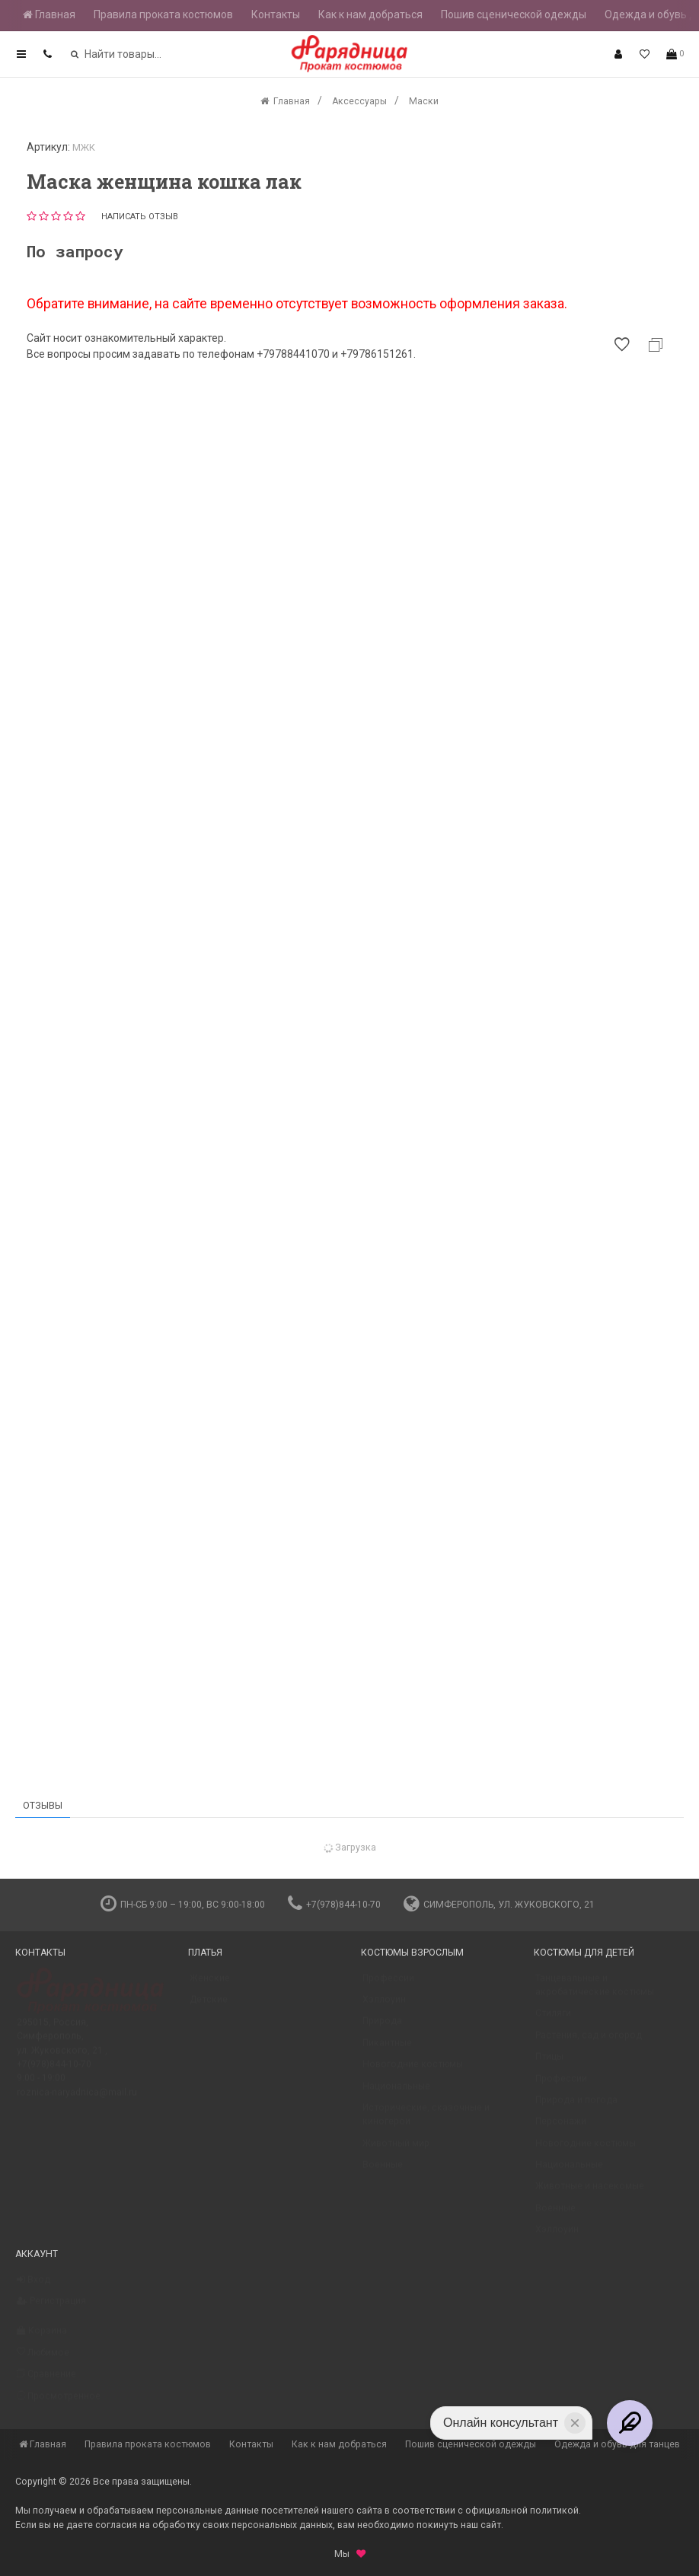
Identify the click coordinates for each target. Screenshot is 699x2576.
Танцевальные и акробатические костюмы (594, 1992)
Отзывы (42, 1805)
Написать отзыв (139, 217)
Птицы (549, 2063)
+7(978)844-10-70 (334, 1904)
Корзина (42, 2337)
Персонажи (560, 2128)
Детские (209, 2006)
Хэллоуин (384, 2006)
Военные (382, 2171)
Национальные (396, 2093)
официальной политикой (522, 2510)
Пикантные (387, 2050)
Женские (210, 1985)
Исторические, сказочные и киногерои (426, 2121)
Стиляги (553, 2020)
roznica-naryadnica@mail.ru (77, 2099)
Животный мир (395, 2150)
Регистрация (51, 2308)
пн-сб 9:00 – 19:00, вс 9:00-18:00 (183, 1904)
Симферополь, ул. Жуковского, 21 (499, 1904)
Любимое (43, 2359)
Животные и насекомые (589, 2193)
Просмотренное (59, 2403)
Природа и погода (576, 2107)
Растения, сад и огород (588, 2042)
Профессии (388, 1985)
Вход (33, 2286)
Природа (382, 2028)
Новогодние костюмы (412, 2071)
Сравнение (46, 2380)
